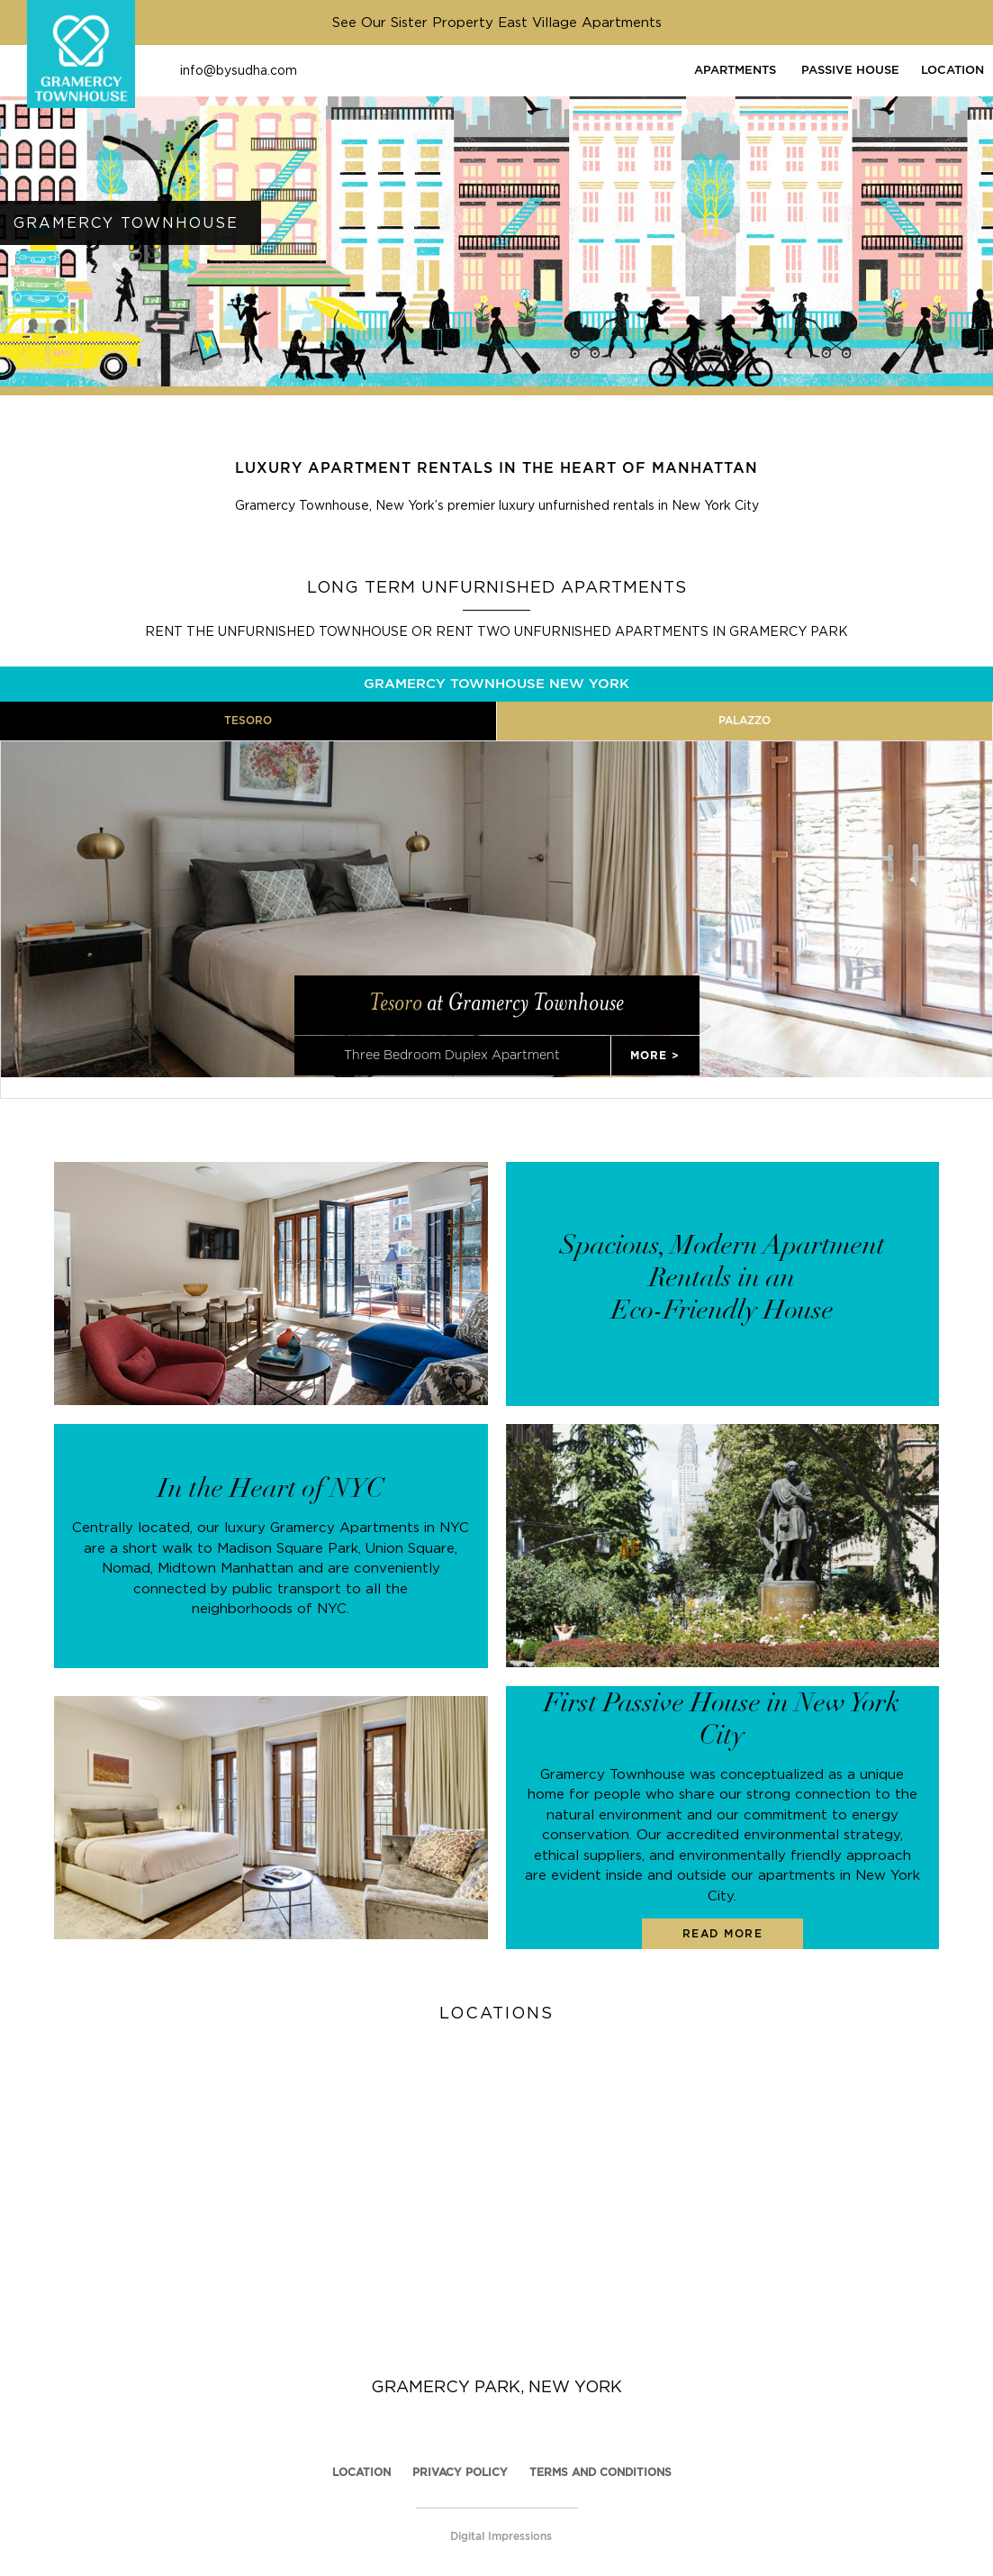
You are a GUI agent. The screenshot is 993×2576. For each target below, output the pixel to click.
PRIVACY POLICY (460, 2451)
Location (361, 2451)
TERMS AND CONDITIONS (600, 2451)
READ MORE (722, 1912)
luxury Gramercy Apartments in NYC (346, 1506)
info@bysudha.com (238, 70)
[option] (496, 218)
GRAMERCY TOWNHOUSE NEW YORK (496, 683)
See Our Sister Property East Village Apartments (497, 22)
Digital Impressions (501, 2515)
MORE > (655, 1034)
